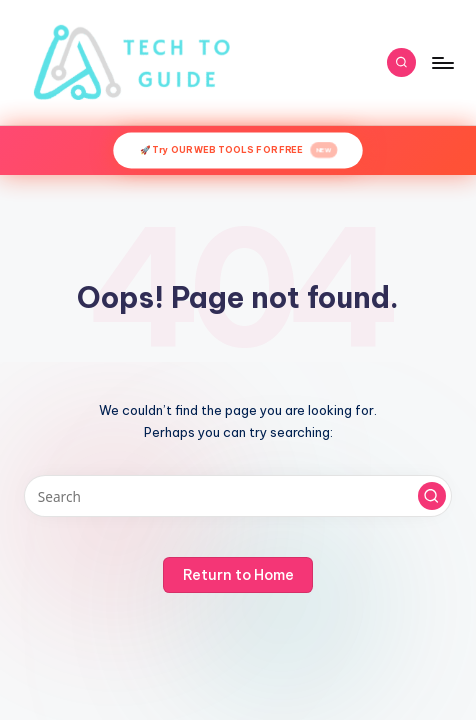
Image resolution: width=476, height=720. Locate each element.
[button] (432, 496)
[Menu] (442, 62)
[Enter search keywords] (238, 496)
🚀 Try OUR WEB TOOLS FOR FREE (238, 151)
